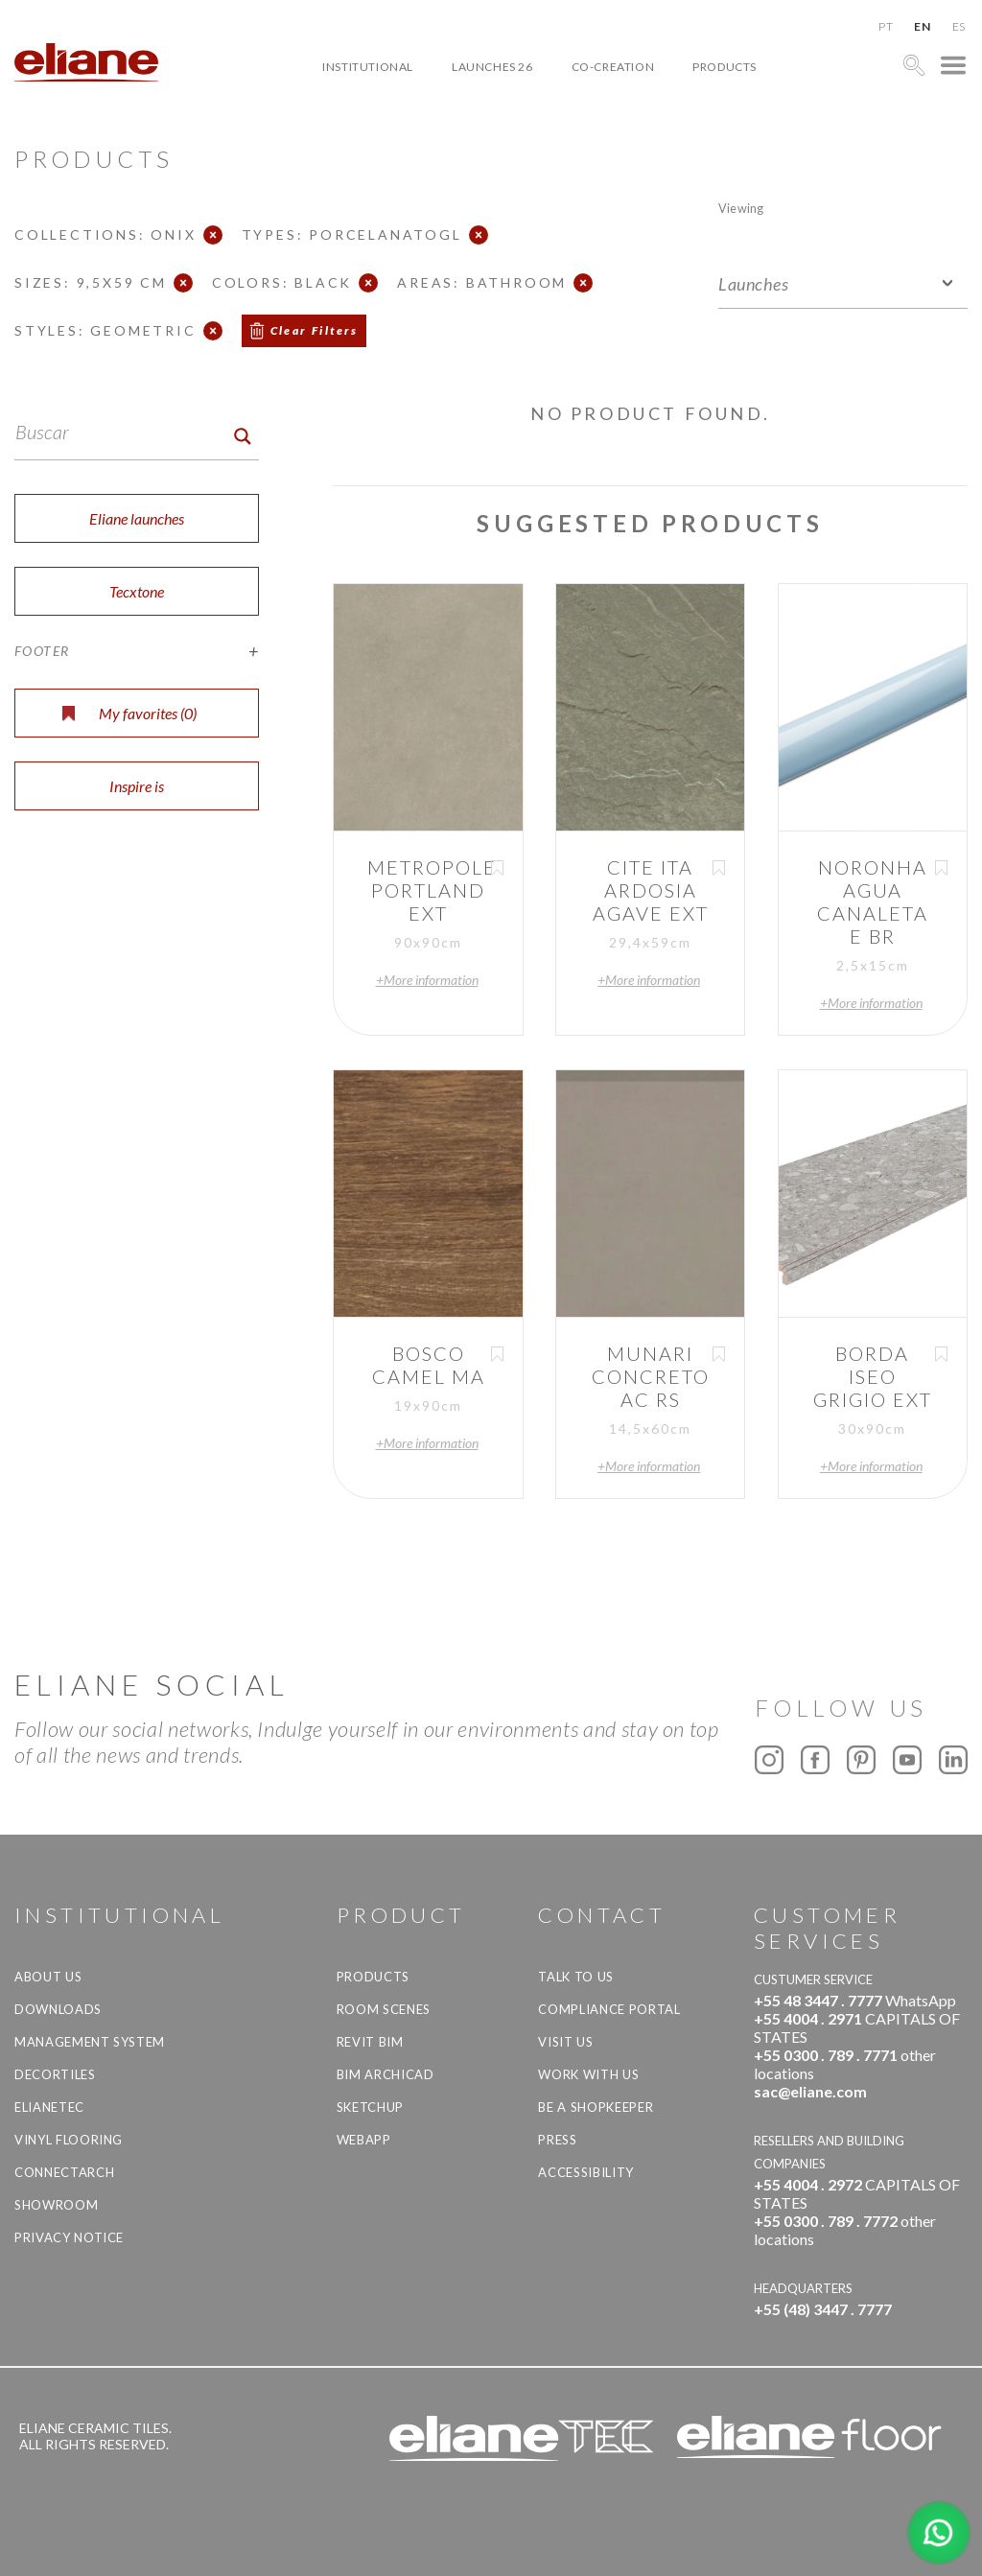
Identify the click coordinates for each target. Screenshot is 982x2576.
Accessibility (585, 2172)
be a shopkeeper (595, 2107)
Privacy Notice (69, 2237)
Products (724, 66)
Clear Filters (314, 330)
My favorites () (129, 713)
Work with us (588, 2074)
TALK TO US (576, 1976)
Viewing (740, 207)
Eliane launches (136, 518)
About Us (48, 1976)
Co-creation (613, 66)
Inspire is (136, 786)
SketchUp (370, 2107)
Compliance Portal (609, 2009)
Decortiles (55, 2074)
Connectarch (64, 2172)
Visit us (565, 2041)
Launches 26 (492, 66)
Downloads (58, 2009)
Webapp (364, 2139)
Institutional (367, 66)
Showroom (56, 2205)
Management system (89, 2041)
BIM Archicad (385, 2074)
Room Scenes (384, 2009)
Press (557, 2139)
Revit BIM (370, 2041)
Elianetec (49, 2107)
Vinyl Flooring (68, 2139)
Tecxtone (136, 591)
